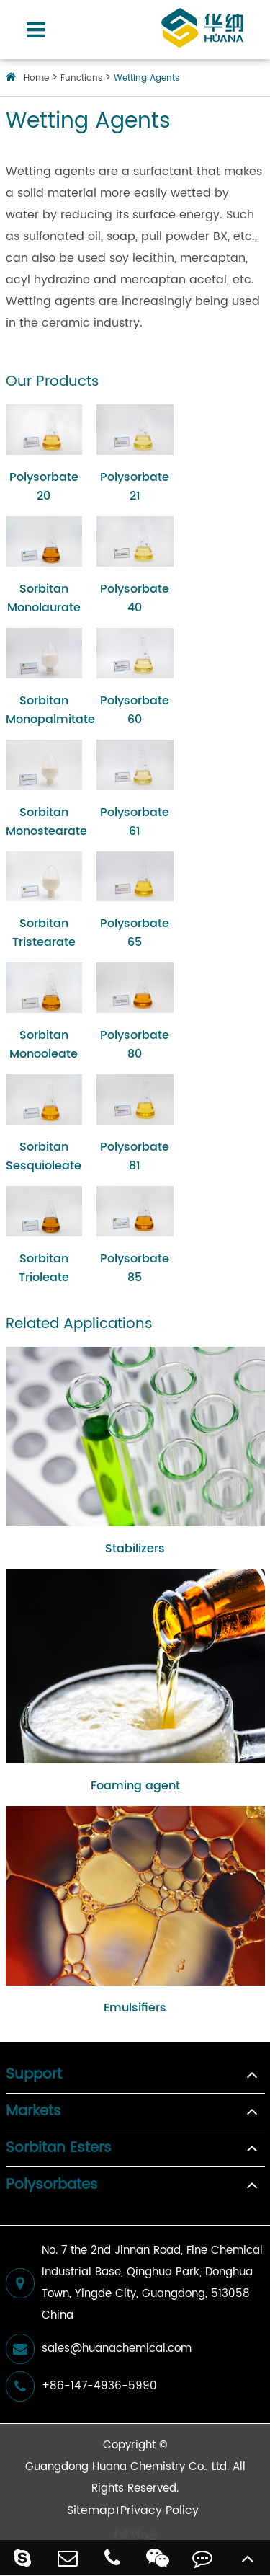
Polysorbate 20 (43, 486)
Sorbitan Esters (59, 2148)
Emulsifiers (135, 2008)
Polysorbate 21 (134, 486)
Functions (81, 78)
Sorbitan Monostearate (44, 822)
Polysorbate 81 (134, 1156)
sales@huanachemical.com (99, 2349)
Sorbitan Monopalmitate (44, 710)
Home (36, 78)
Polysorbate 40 (134, 598)
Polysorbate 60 (134, 710)
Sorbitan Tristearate (44, 933)
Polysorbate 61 (134, 822)
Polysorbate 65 (134, 933)
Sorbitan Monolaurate (44, 598)
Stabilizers (135, 1548)
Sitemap (91, 2510)
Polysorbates (52, 2185)
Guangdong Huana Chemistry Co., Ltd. (127, 2467)
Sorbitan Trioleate (44, 1268)
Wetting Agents (146, 78)
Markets (33, 2112)
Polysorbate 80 (134, 1044)
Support (34, 2075)
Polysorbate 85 (134, 1268)
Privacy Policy (159, 2510)
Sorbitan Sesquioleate (43, 1156)
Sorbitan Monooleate (43, 1044)
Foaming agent (135, 1785)
